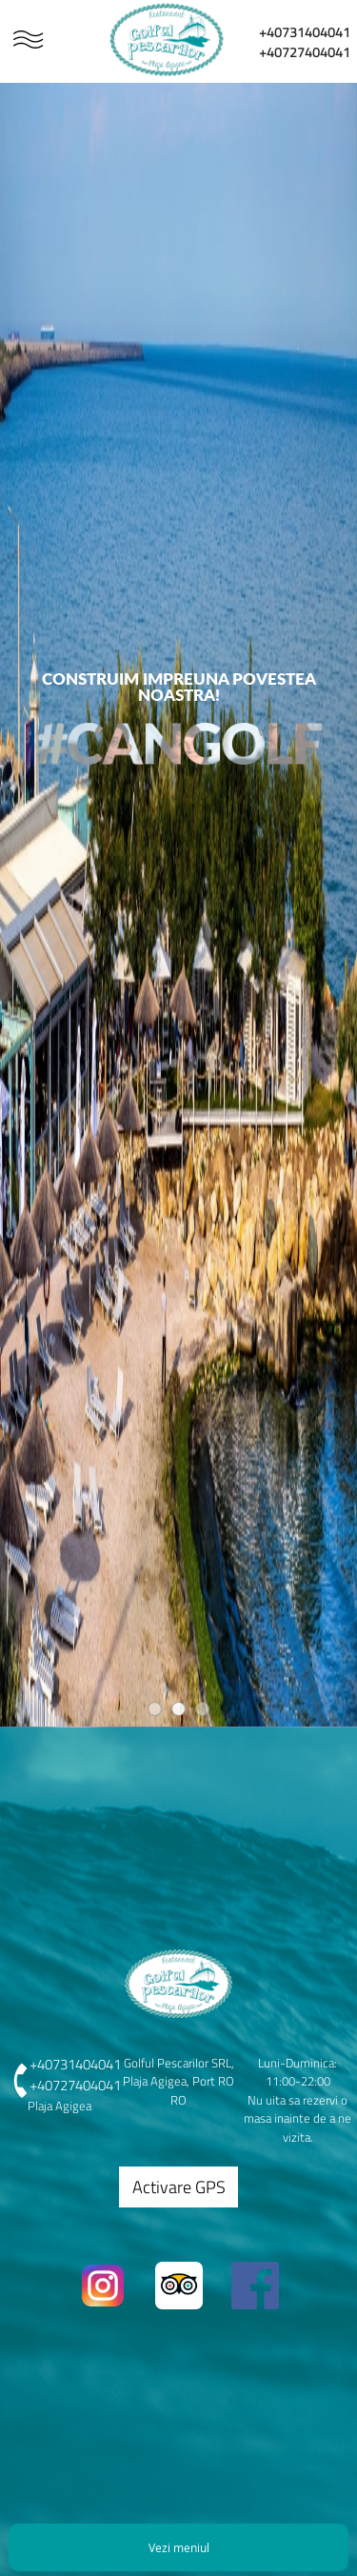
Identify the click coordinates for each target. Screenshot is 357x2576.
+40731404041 (304, 32)
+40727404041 (304, 52)
